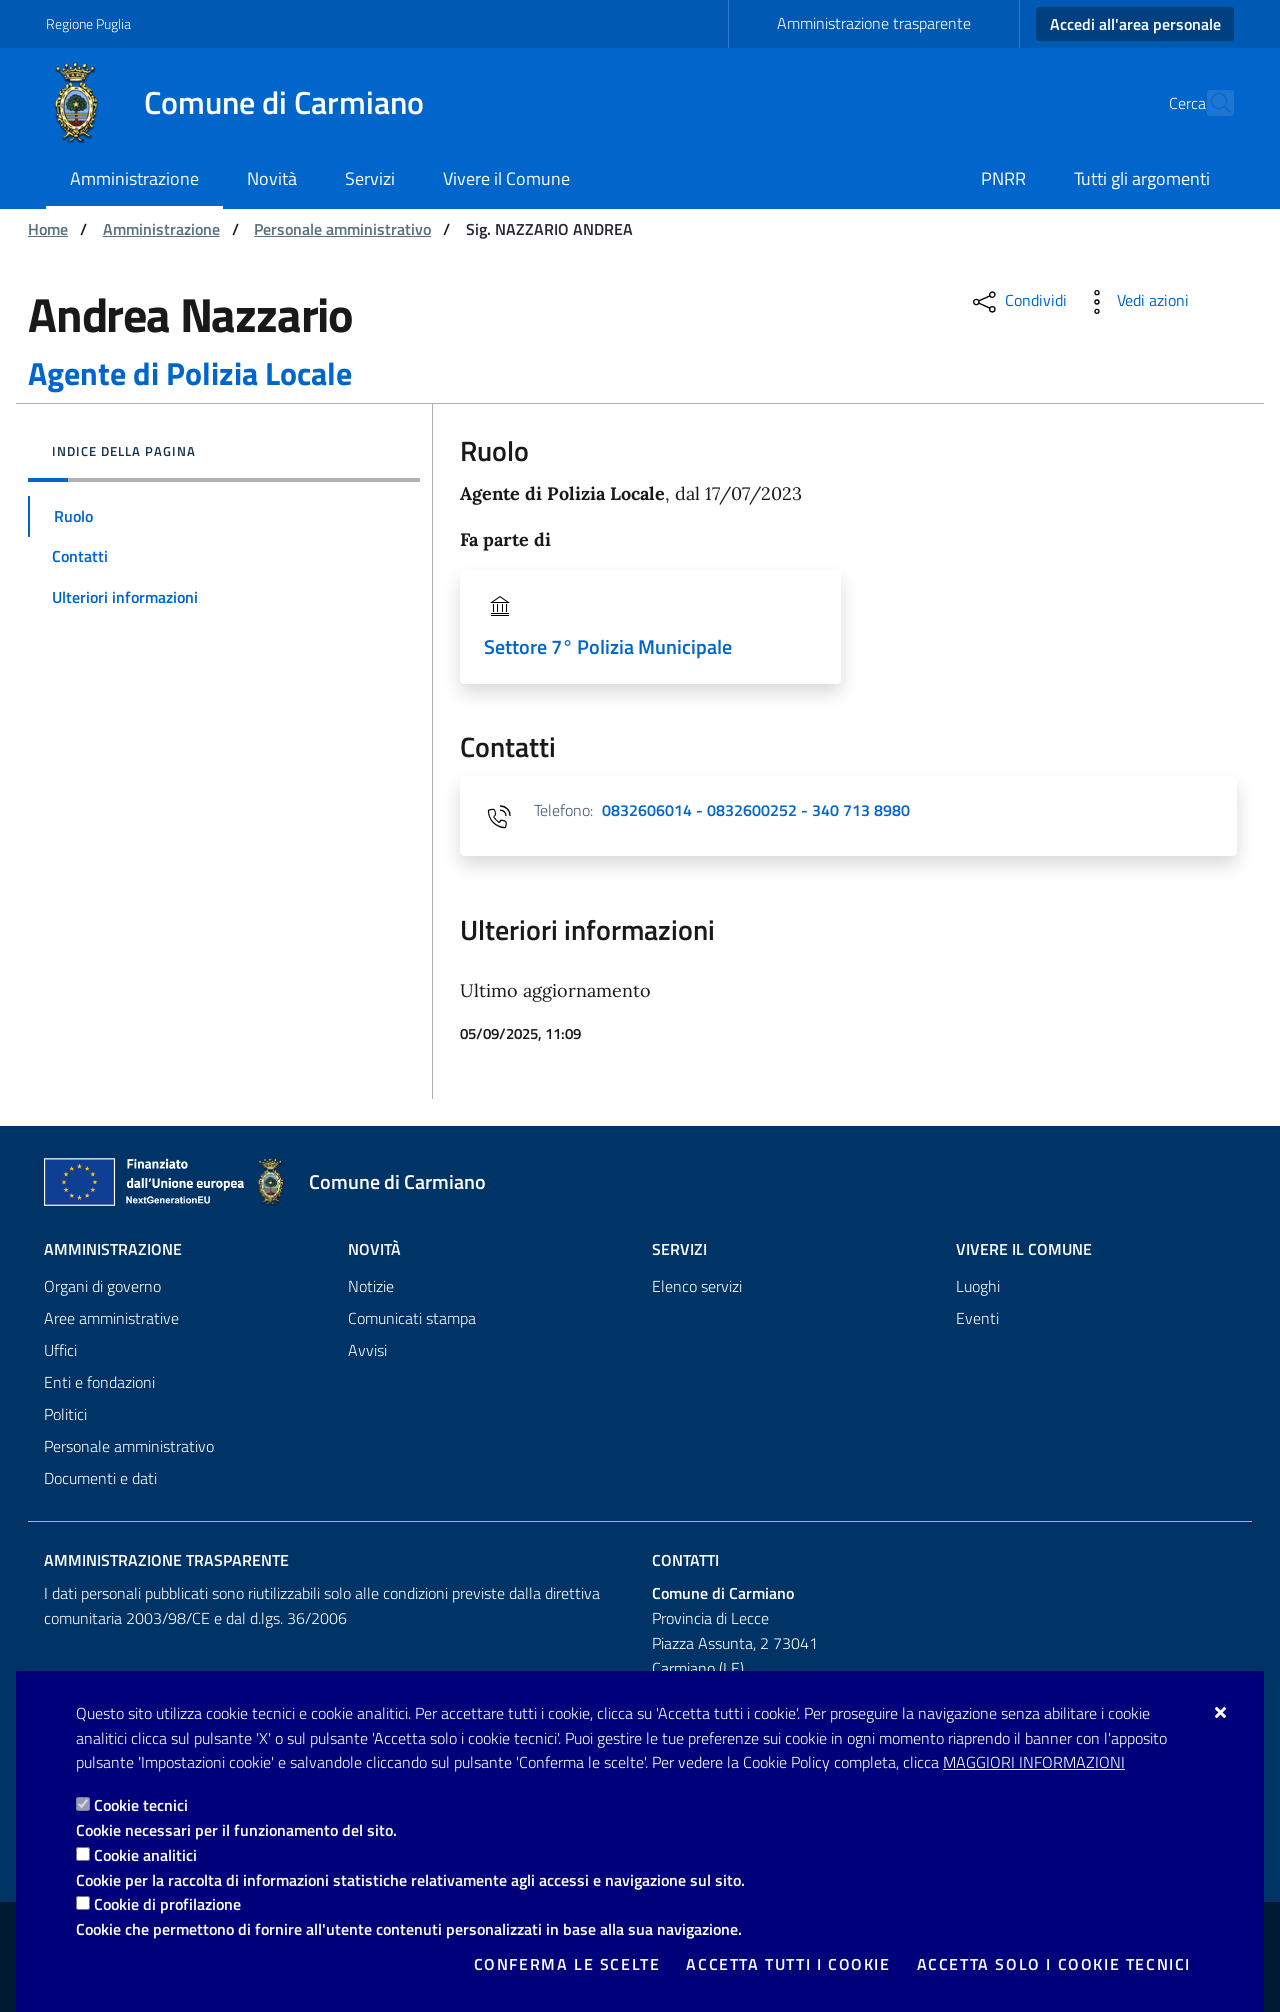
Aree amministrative (111, 1318)
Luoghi (978, 1286)
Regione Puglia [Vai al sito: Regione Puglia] (88, 23)
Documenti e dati (100, 1478)
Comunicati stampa (412, 1318)
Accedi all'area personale (1135, 24)
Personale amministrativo (342, 229)
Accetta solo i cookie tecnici (1054, 1964)
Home (48, 229)
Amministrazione (161, 229)
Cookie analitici (145, 1855)
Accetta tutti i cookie (788, 1964)
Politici (65, 1414)
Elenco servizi (697, 1286)
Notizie (371, 1286)
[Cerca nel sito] (1210, 103)
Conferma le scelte (567, 1964)
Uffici (60, 1350)
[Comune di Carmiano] (247, 103)
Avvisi (367, 1350)
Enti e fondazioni (99, 1382)
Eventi (977, 1318)
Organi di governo (102, 1286)
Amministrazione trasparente (874, 23)
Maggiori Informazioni (1034, 1762)
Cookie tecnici (141, 1805)
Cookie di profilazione (167, 1904)
